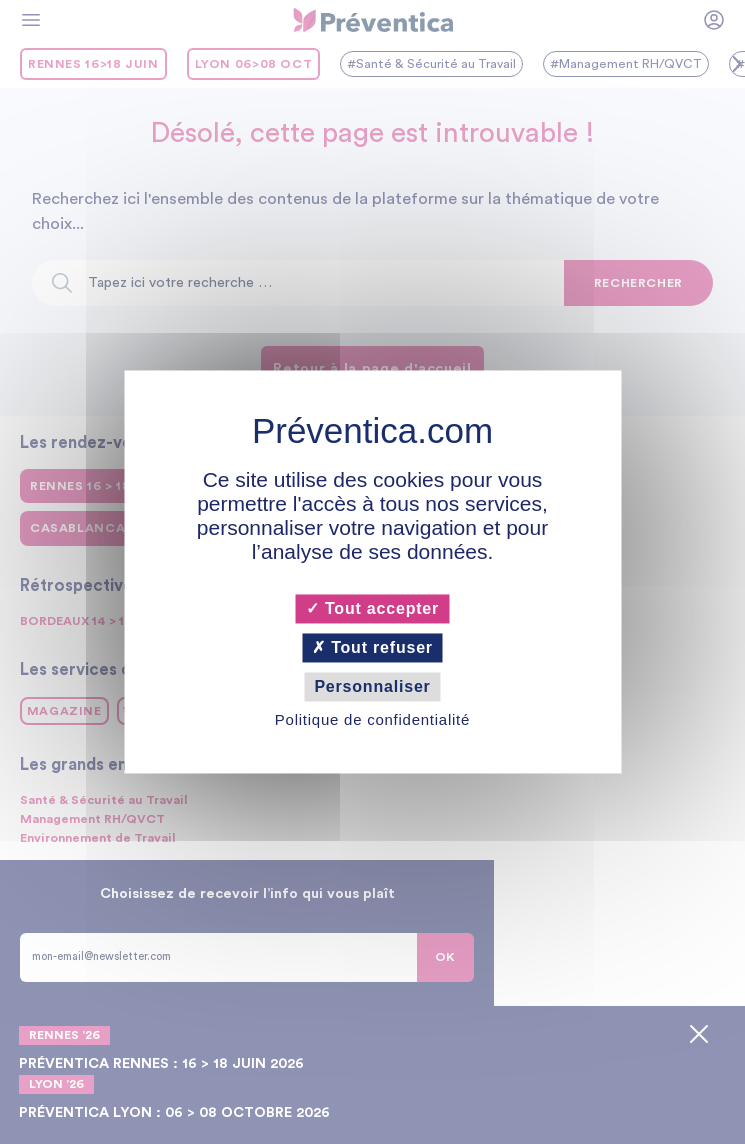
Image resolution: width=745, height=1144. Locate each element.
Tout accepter (372, 608)
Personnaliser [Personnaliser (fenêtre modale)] (372, 686)
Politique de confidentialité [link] (372, 720)
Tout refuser (372, 647)
